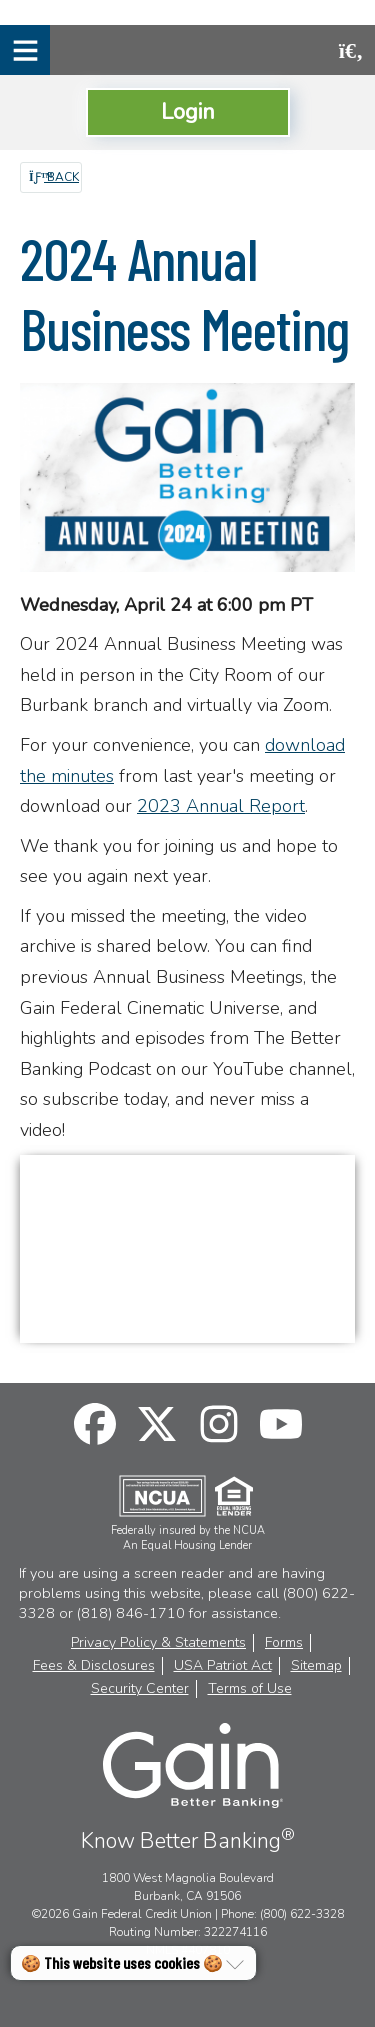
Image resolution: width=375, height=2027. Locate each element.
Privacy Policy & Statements (158, 1643)
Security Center (140, 1689)
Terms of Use (250, 1689)
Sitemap (316, 1666)
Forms (284, 1643)
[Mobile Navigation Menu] (25, 50)
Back (54, 177)
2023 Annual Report (221, 806)
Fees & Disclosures (94, 1666)
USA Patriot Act (223, 1666)
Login (188, 111)
